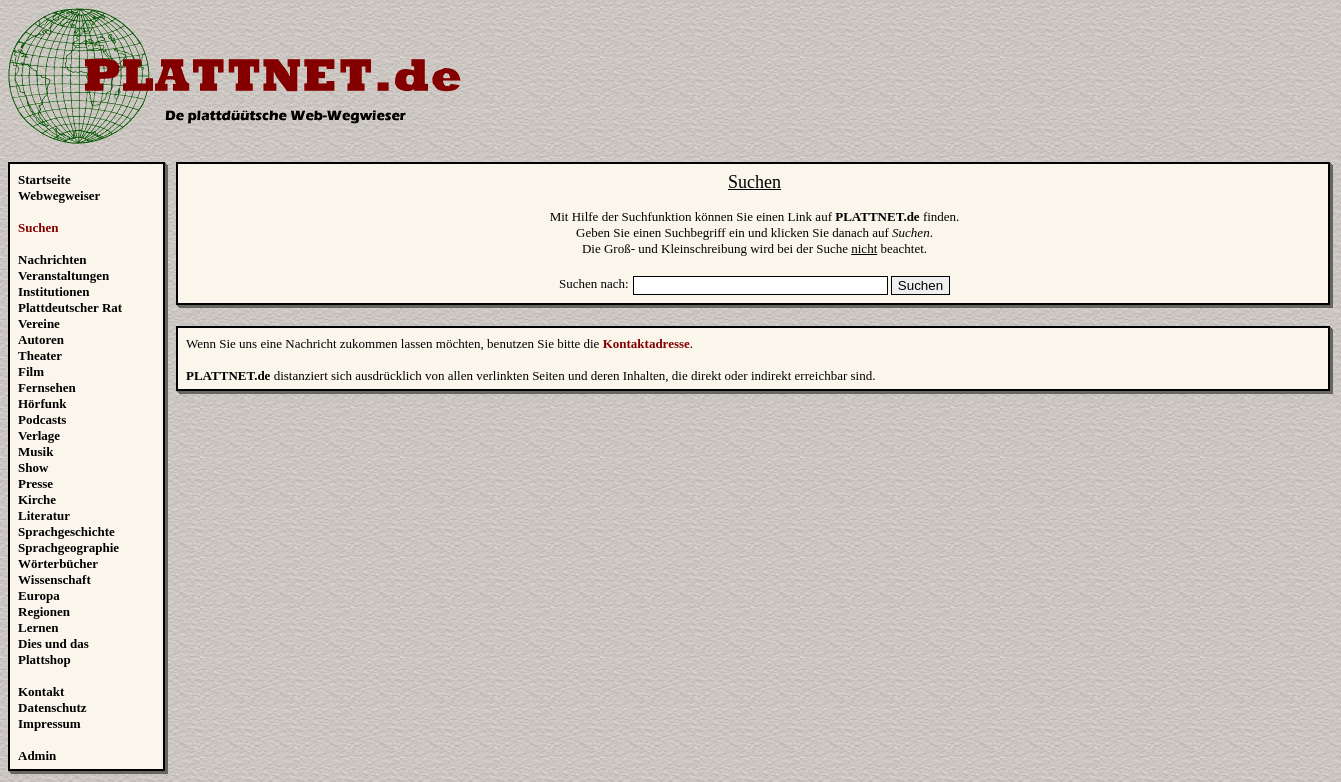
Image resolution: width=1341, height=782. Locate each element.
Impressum (49, 723)
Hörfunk (42, 403)
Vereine (39, 323)
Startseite (44, 179)
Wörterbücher (58, 563)
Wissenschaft (54, 579)
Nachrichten (52, 259)
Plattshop (44, 659)
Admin (37, 755)
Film (31, 371)
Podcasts (42, 419)
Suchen (38, 227)
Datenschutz (52, 707)
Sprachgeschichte (66, 531)
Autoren (41, 339)
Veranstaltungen (63, 275)
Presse (35, 483)
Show (33, 467)
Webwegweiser (59, 195)
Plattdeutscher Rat (70, 307)
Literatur (44, 515)
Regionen (44, 611)
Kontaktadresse (646, 343)
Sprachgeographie (68, 547)
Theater (40, 355)
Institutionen (54, 291)
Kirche (37, 499)
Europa (39, 595)
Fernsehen (47, 387)
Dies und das (53, 643)
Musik (35, 451)
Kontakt (41, 691)
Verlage (39, 435)
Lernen (38, 627)
